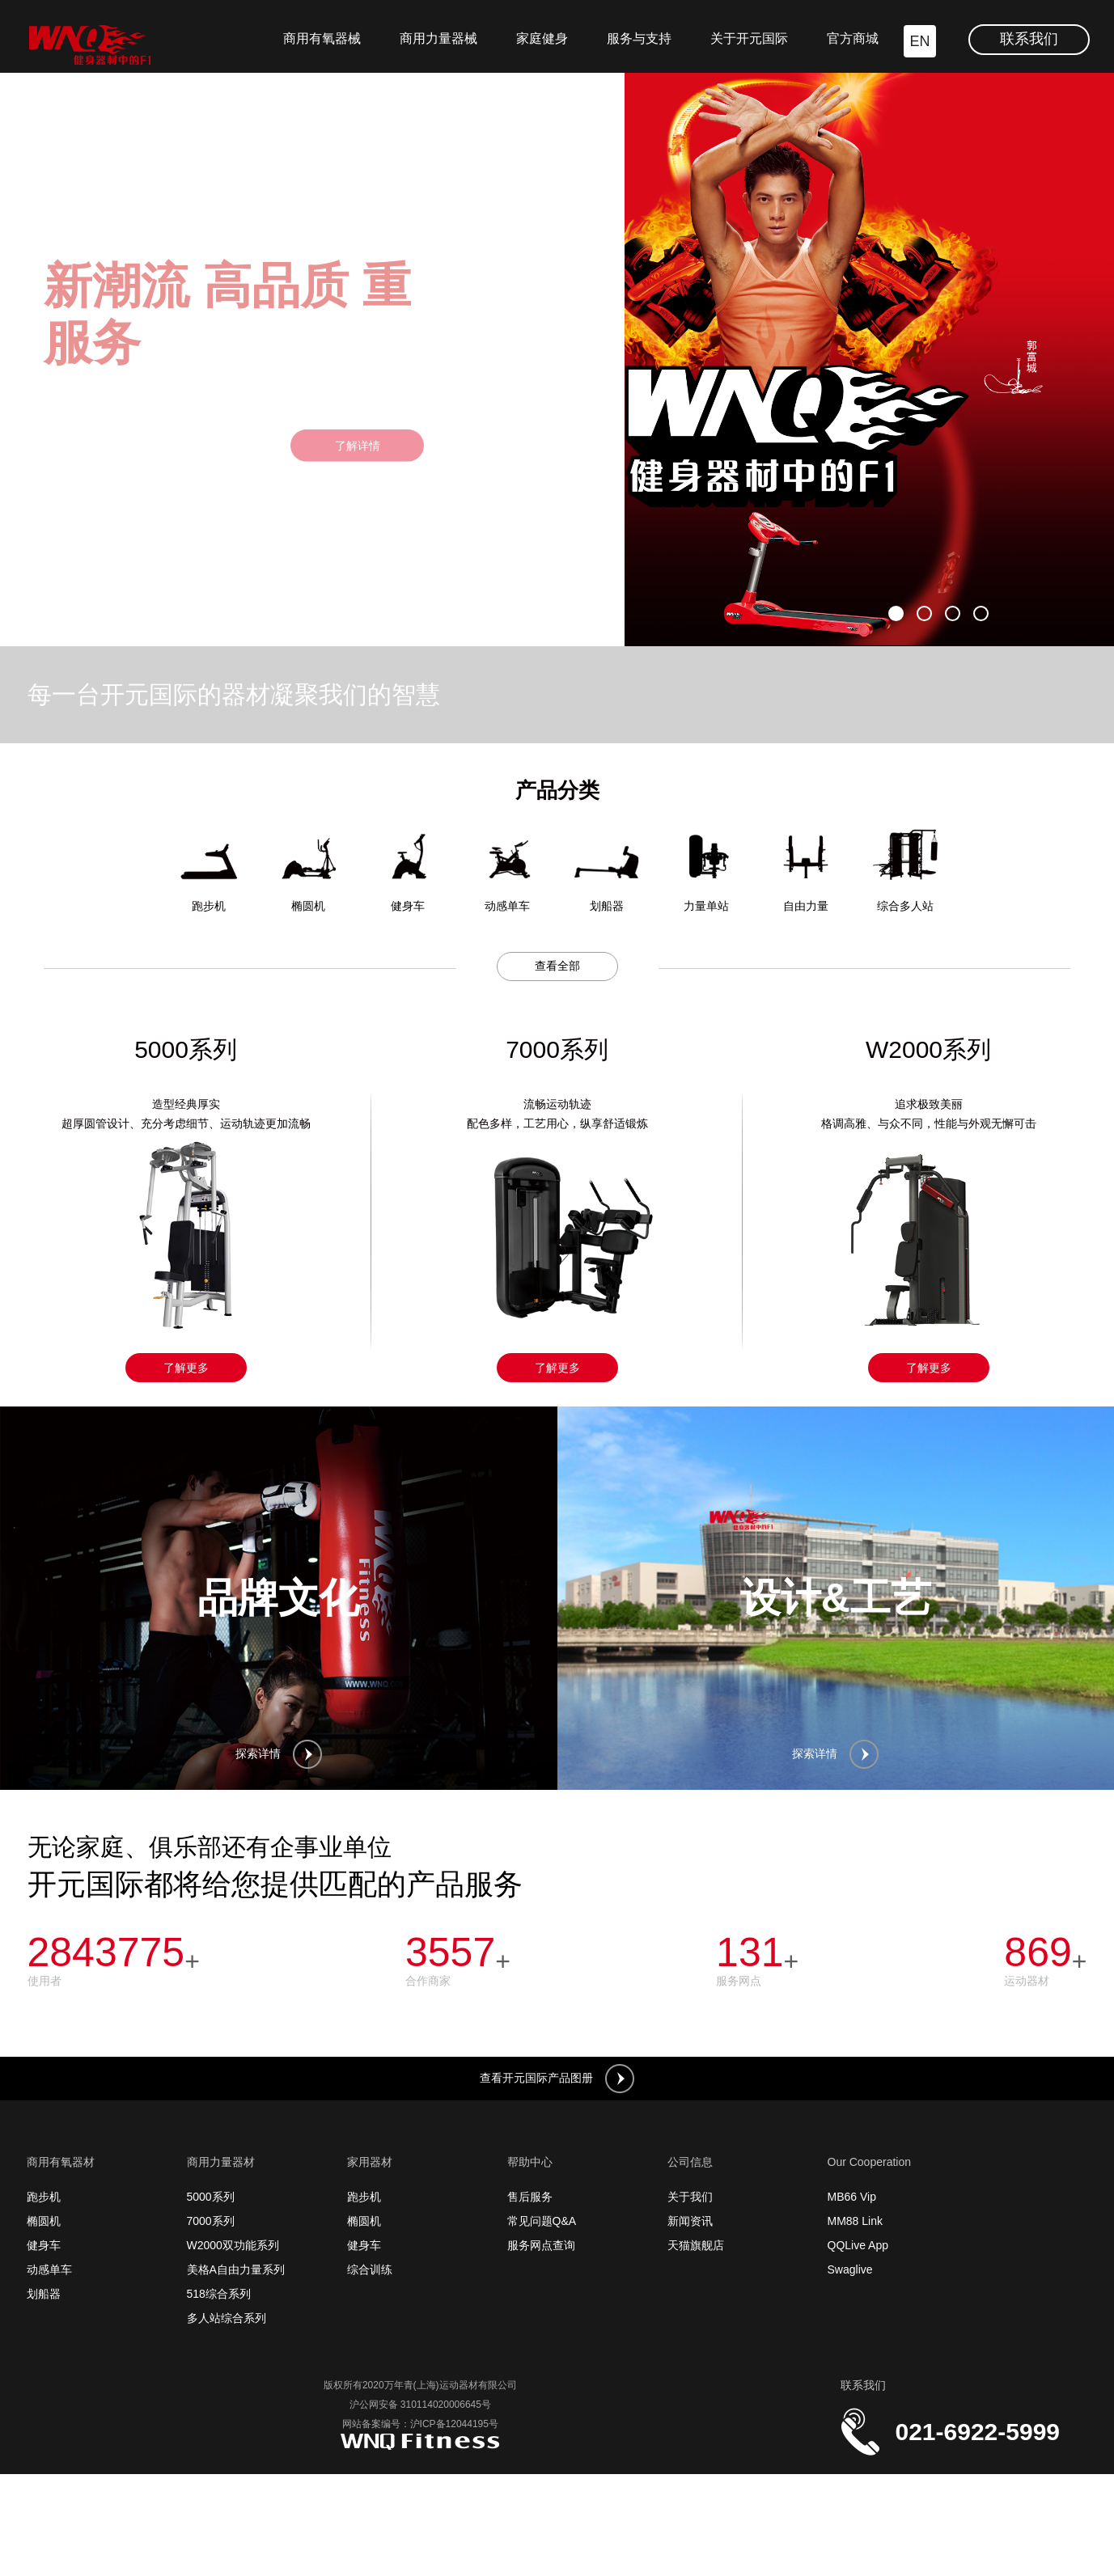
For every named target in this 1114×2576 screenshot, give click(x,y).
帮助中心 (530, 2161)
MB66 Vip (852, 2196)
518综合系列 (219, 2293)
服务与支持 (639, 38)
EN (919, 41)
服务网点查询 (541, 2245)
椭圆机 (44, 2220)
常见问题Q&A (542, 2220)
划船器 (44, 2293)
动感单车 (49, 2269)
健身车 (44, 2245)
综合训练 (369, 2269)
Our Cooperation (870, 2161)
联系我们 (1029, 39)
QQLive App (858, 2245)
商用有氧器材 (61, 2161)
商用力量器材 (221, 2161)
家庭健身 (542, 38)
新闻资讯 (690, 2220)
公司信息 (690, 2161)
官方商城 (853, 38)
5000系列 (211, 2196)
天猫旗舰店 (695, 2245)
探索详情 (278, 1754)
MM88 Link (855, 2220)
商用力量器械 (438, 38)
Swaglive (850, 2269)
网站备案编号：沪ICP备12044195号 (420, 2424)
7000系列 (211, 2220)
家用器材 (369, 2161)
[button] (896, 613)
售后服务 (530, 2196)
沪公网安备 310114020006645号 (420, 2404)
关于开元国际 (749, 38)
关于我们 (690, 2196)
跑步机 (44, 2196)
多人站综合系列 (226, 2318)
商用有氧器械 (322, 38)
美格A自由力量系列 (236, 2269)
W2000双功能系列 (233, 2245)
